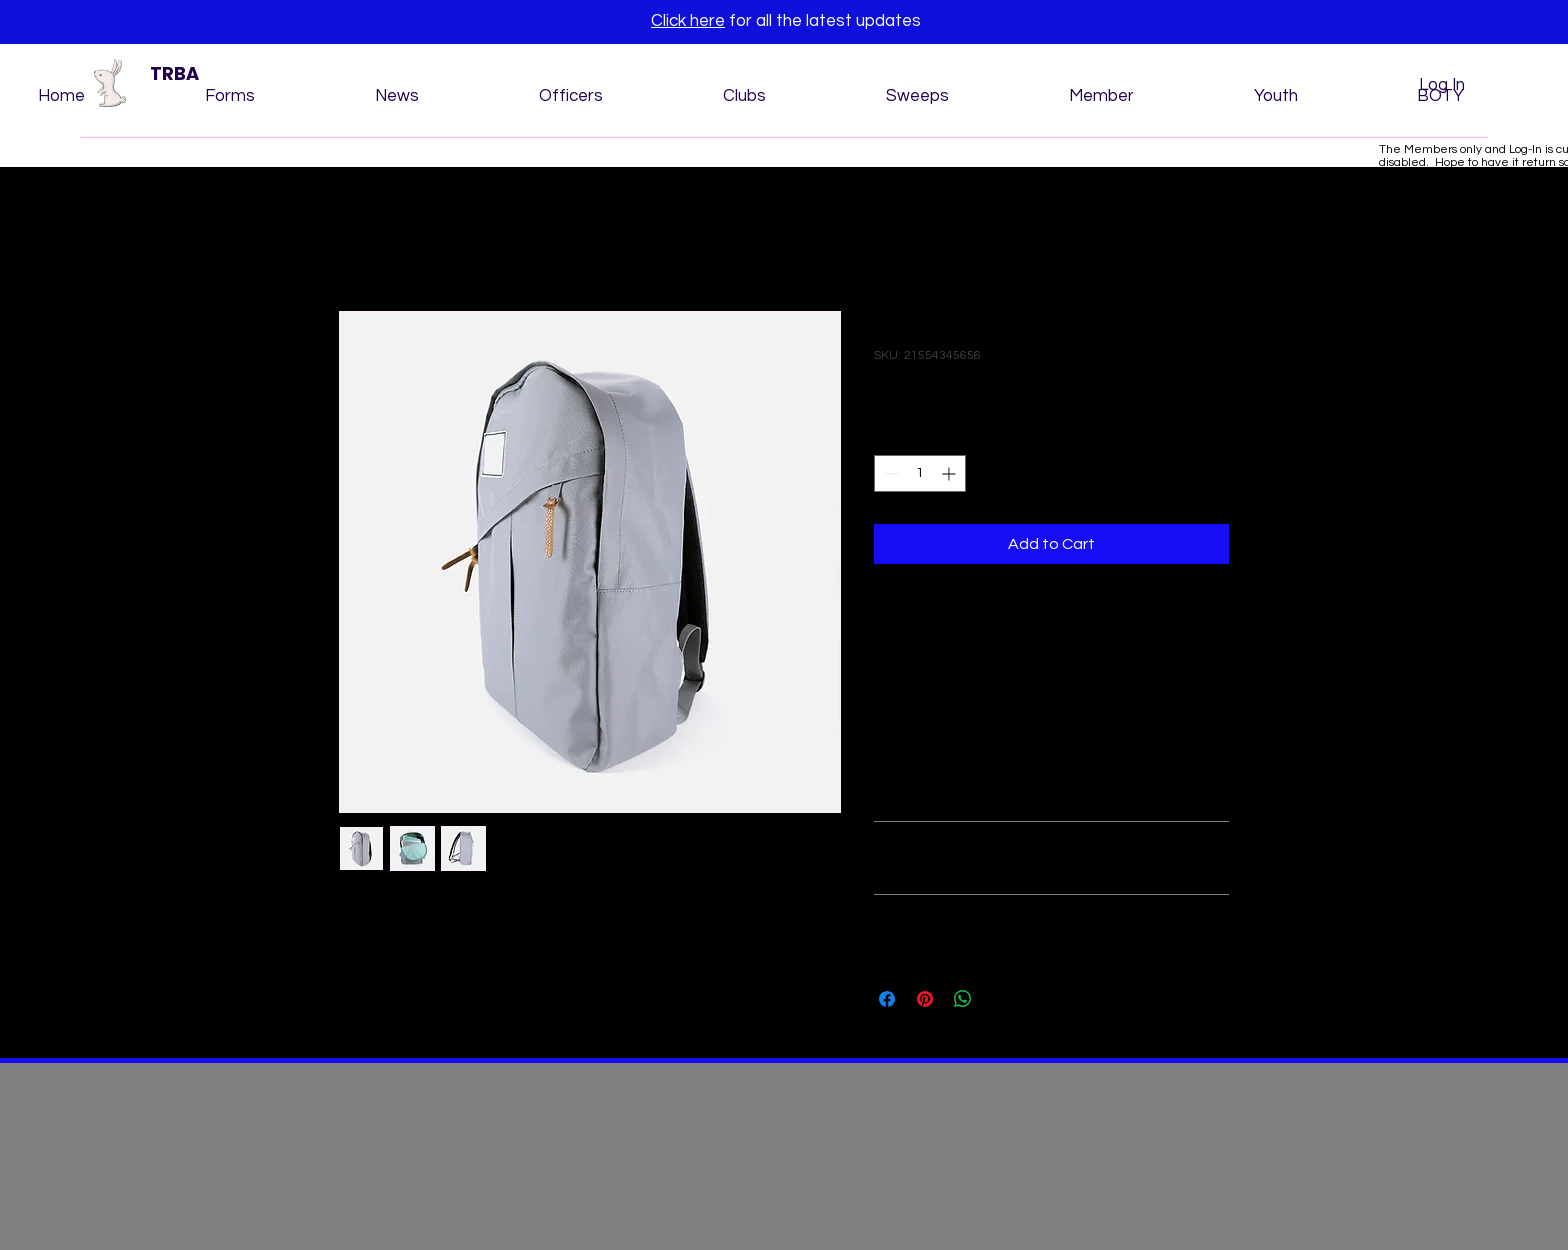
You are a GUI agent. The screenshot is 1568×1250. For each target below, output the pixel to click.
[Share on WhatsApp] (963, 999)
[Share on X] (1001, 999)
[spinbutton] (920, 473)
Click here (688, 21)
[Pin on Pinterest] (925, 999)
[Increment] (950, 473)
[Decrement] (889, 473)
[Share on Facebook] (887, 999)
